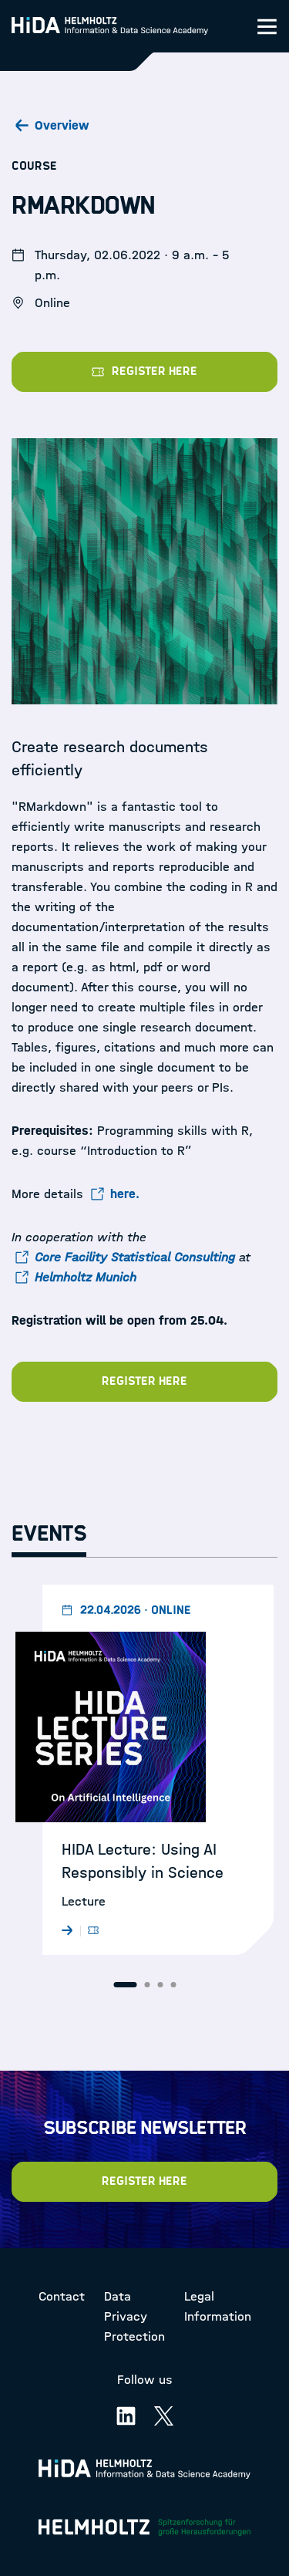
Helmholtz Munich (85, 1277)
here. (124, 1194)
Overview (62, 125)
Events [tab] (49, 1533)
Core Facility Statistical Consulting (135, 1257)
